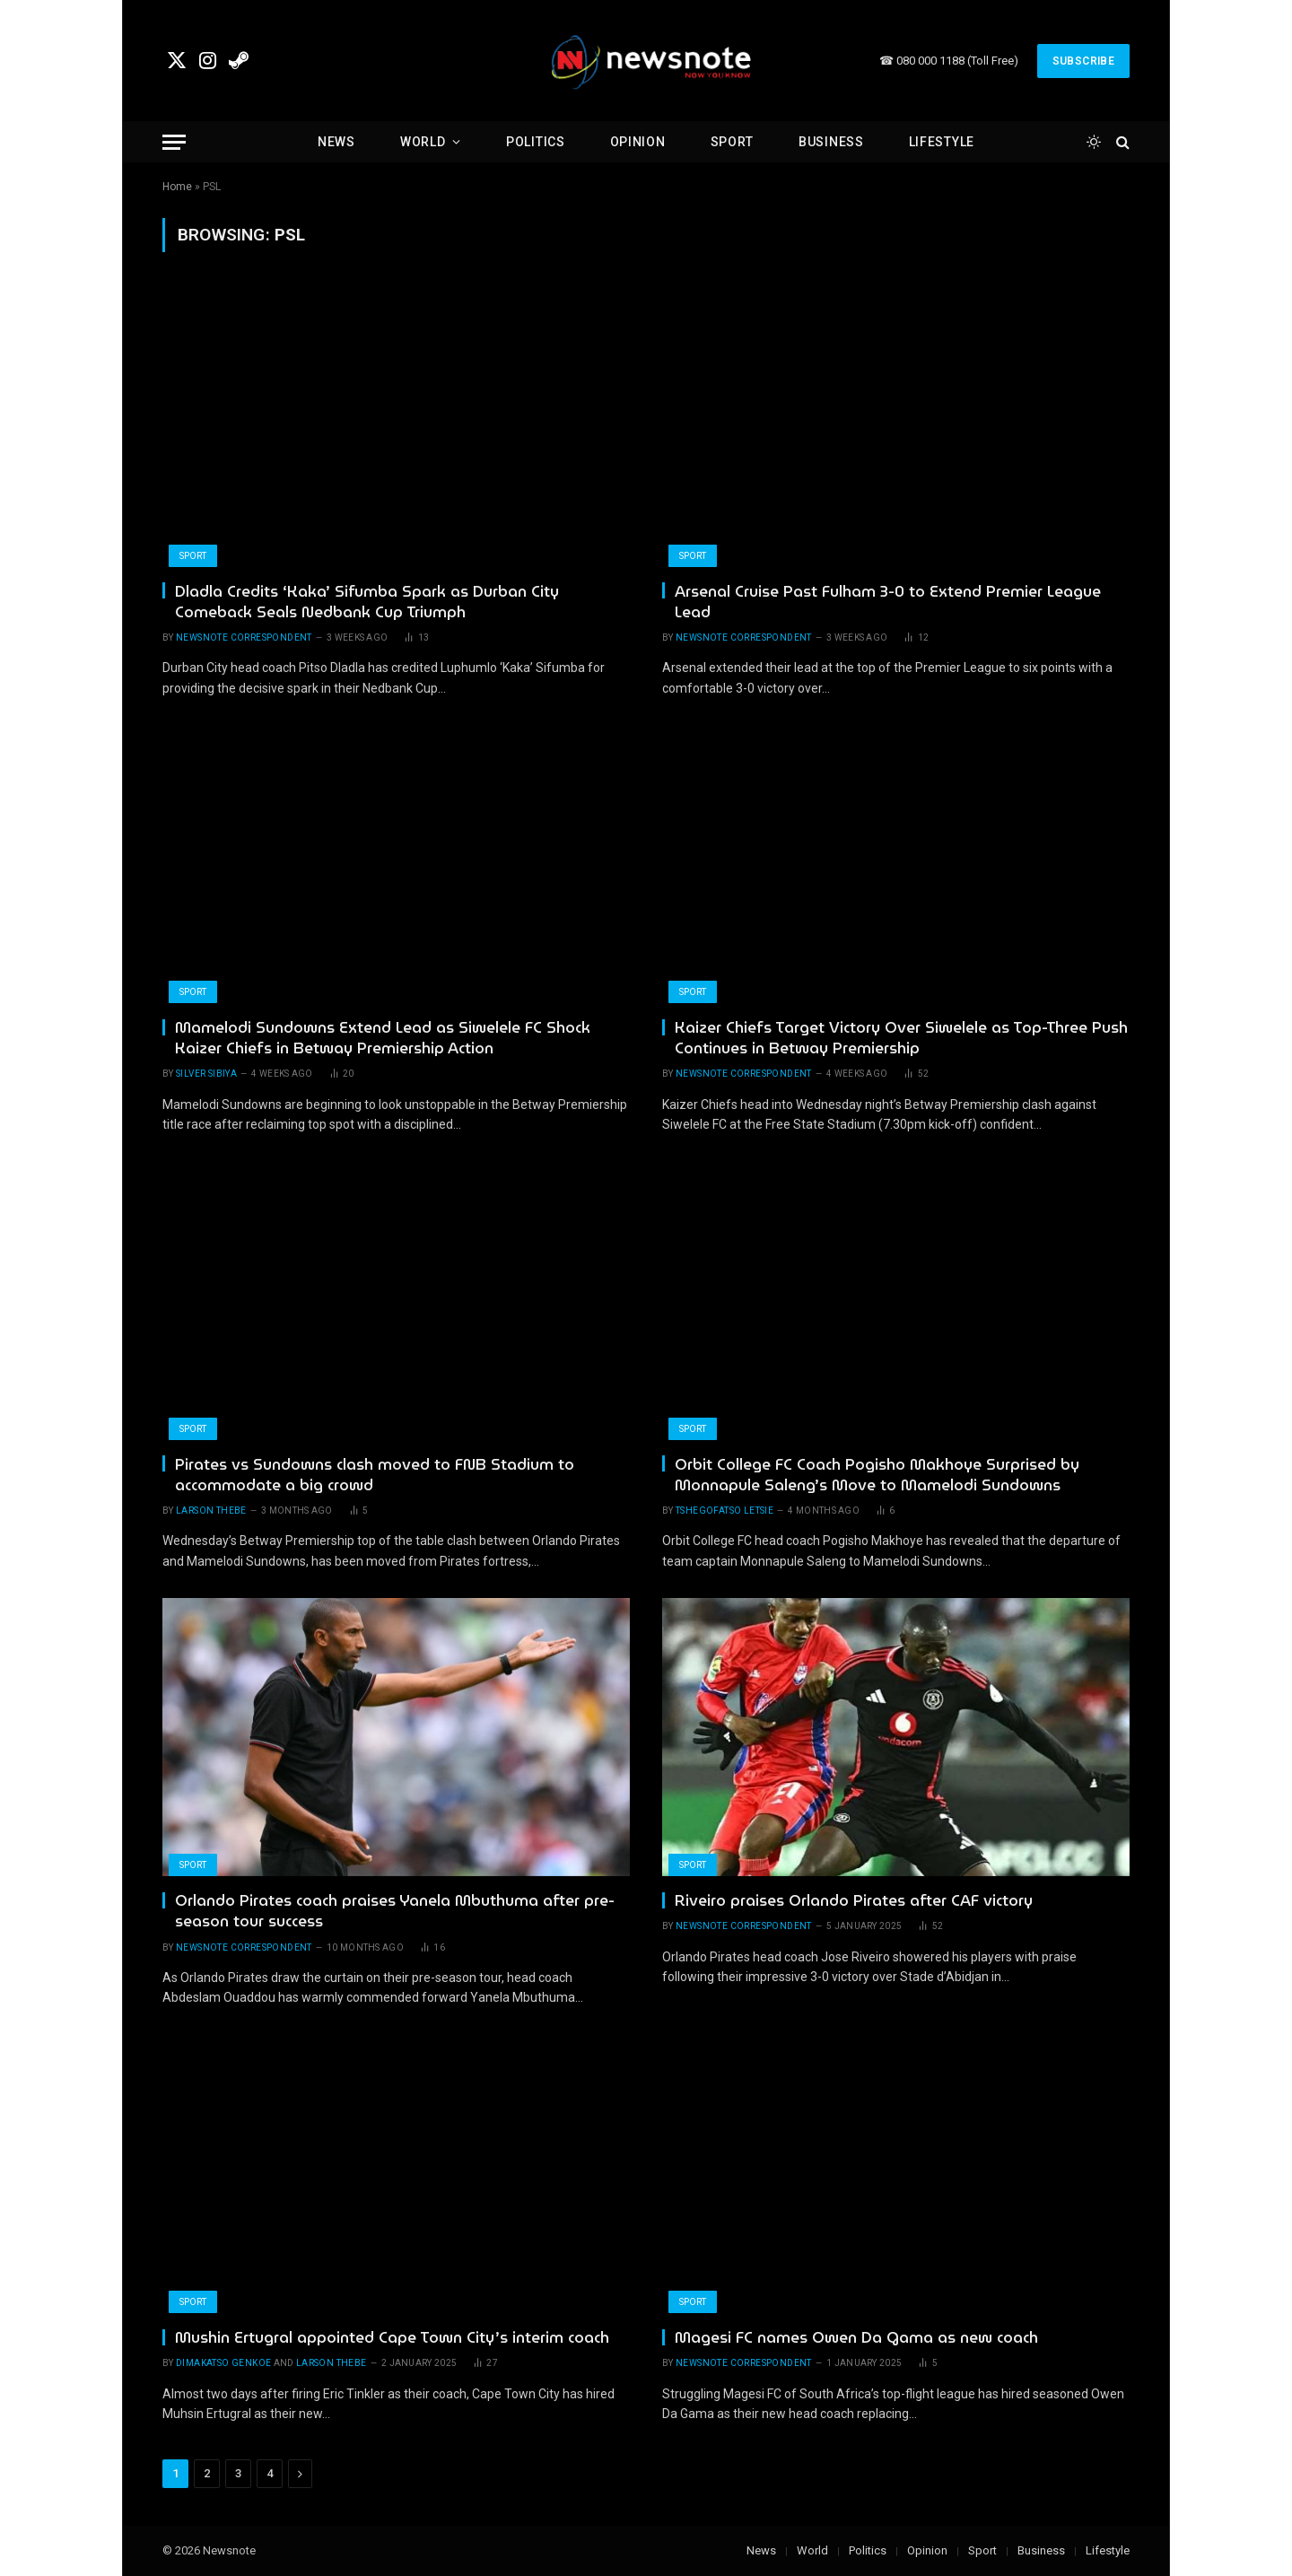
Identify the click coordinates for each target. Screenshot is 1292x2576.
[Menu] (174, 142)
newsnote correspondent (244, 637)
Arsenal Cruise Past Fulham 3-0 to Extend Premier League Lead (888, 602)
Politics (535, 142)
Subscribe (1083, 61)
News (336, 142)
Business (831, 142)
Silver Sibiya (206, 1073)
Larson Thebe (211, 1510)
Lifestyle (941, 142)
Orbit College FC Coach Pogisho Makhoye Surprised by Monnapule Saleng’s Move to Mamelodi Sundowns (877, 1475)
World (423, 142)
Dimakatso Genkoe (223, 2363)
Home (177, 186)
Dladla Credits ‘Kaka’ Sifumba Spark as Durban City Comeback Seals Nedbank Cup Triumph (367, 602)
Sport (733, 142)
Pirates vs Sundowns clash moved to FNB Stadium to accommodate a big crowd (374, 1475)
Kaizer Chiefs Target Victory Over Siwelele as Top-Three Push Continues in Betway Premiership (901, 1038)
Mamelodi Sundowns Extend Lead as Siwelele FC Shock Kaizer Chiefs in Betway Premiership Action (382, 1038)
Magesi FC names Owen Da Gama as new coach (856, 2337)
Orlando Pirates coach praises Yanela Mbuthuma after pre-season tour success (395, 1911)
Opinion (638, 142)
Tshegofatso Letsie (724, 1510)
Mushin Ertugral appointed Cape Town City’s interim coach (392, 2337)
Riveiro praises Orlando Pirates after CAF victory (854, 1901)
